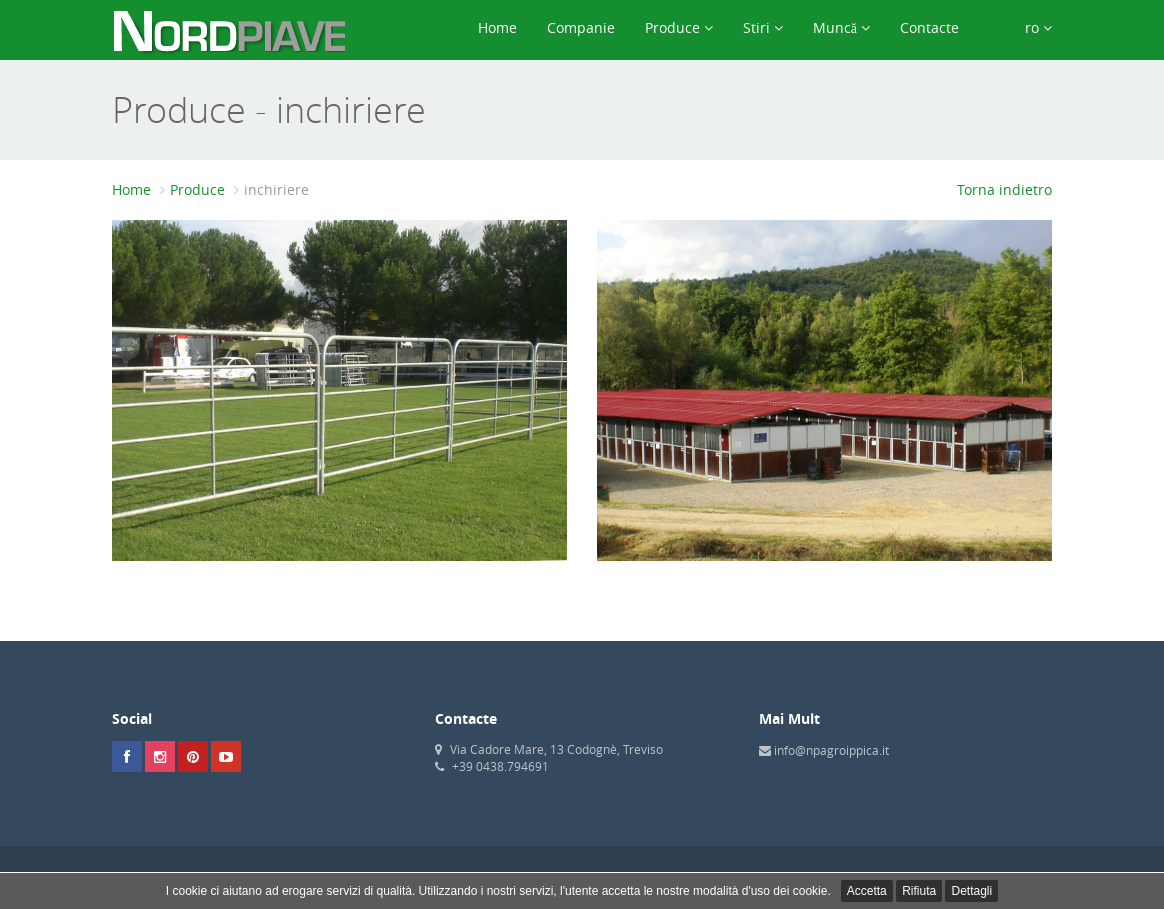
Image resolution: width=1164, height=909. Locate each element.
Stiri (763, 27)
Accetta (867, 891)
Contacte (929, 27)
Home (497, 27)
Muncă (841, 27)
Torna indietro (1004, 189)
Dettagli (971, 891)
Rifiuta (919, 891)
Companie (581, 27)
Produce (679, 27)
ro (1020, 27)
